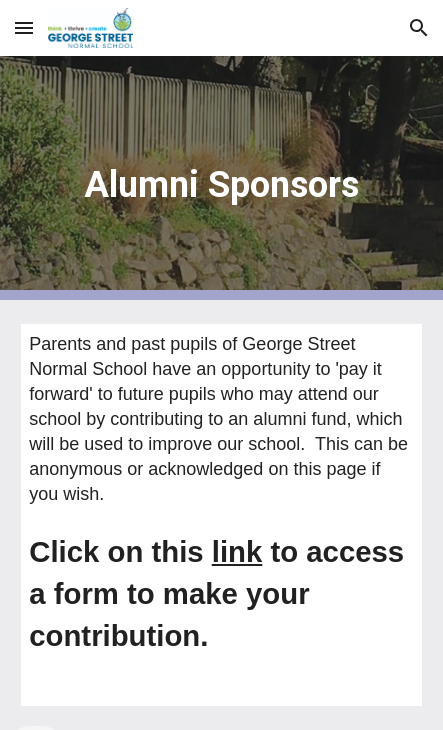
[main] (221, 178)
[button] (24, 27)
